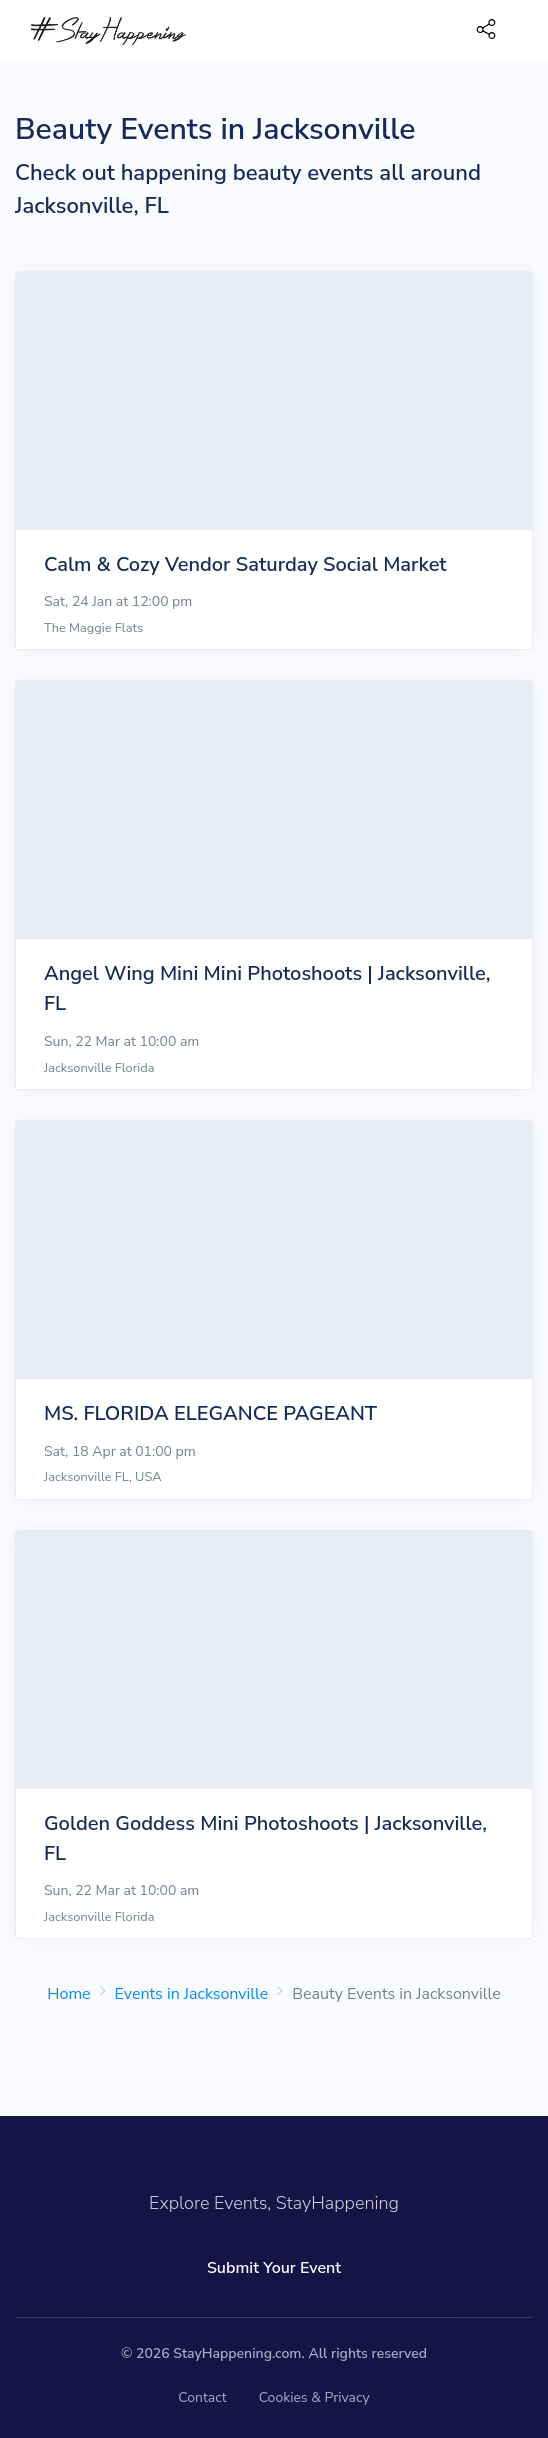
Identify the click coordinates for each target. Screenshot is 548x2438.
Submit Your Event (274, 2268)
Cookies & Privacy (314, 2397)
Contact (202, 2397)
